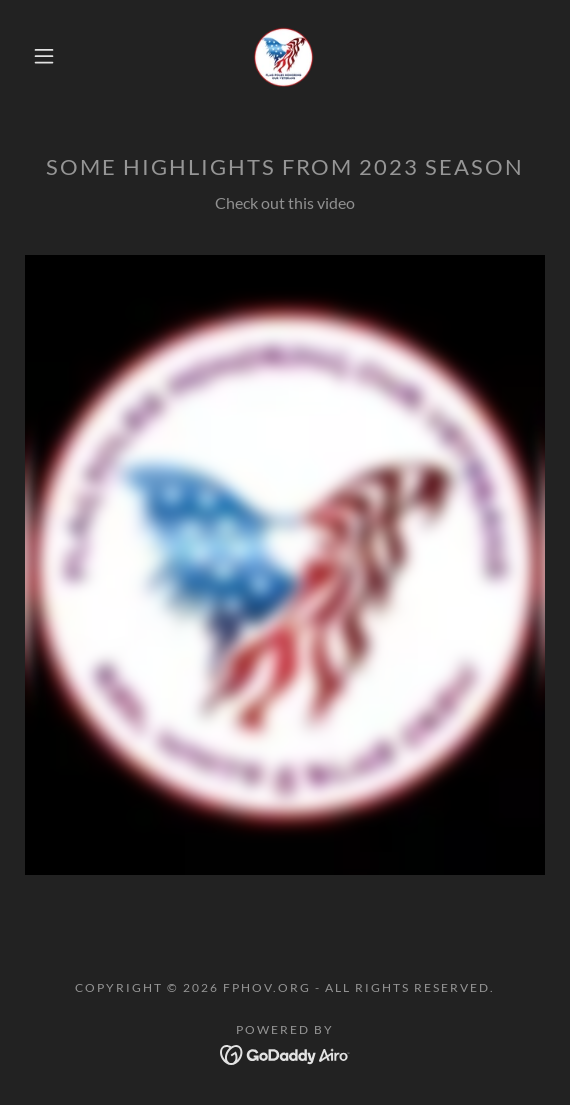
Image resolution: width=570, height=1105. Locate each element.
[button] (50, 56)
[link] (285, 56)
